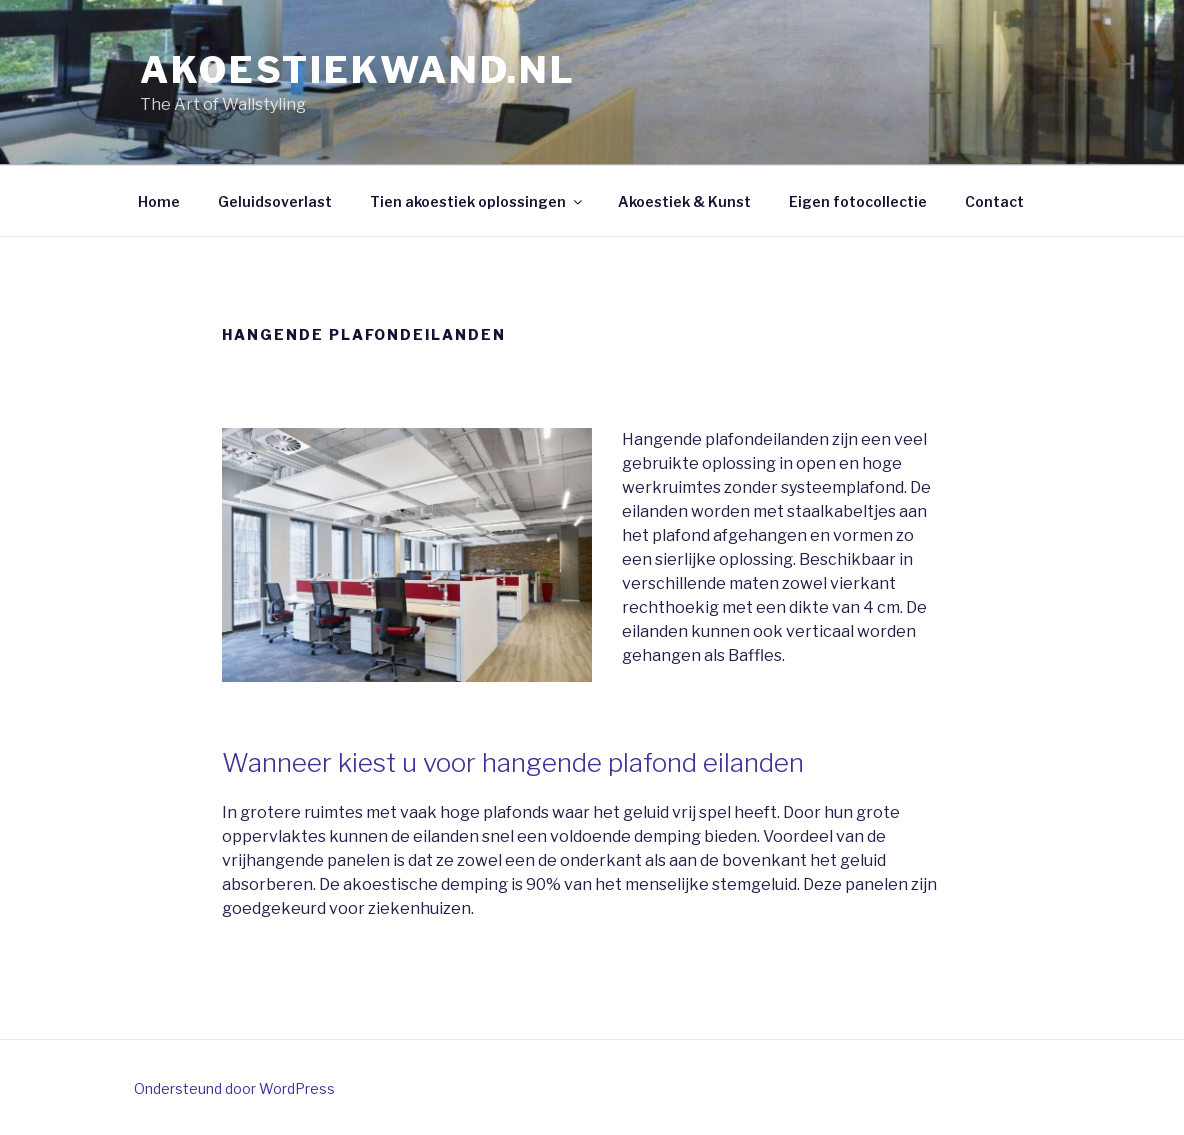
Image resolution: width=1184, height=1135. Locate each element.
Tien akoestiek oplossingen (477, 201)
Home (159, 201)
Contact (994, 201)
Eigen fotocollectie (858, 201)
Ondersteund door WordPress (234, 1088)
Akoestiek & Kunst (684, 201)
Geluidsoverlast (275, 201)
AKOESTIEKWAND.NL (358, 70)
